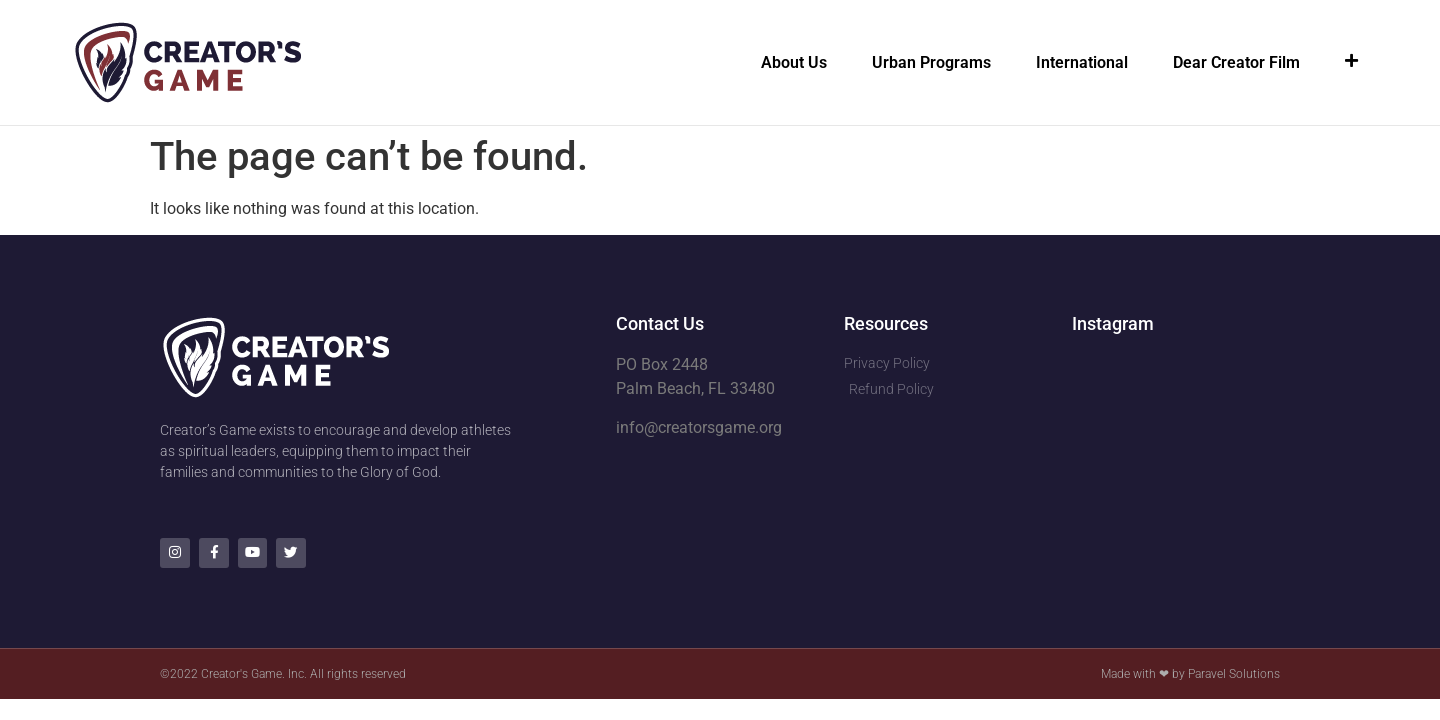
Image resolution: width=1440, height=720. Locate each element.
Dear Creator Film (1236, 62)
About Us (794, 62)
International (1082, 62)
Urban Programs (931, 62)
